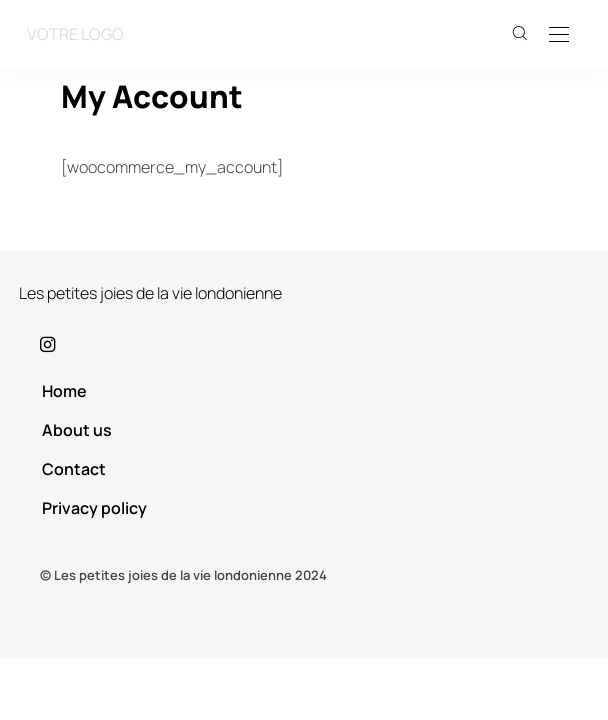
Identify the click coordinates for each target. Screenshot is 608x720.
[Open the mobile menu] (559, 35)
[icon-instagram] (304, 344)
